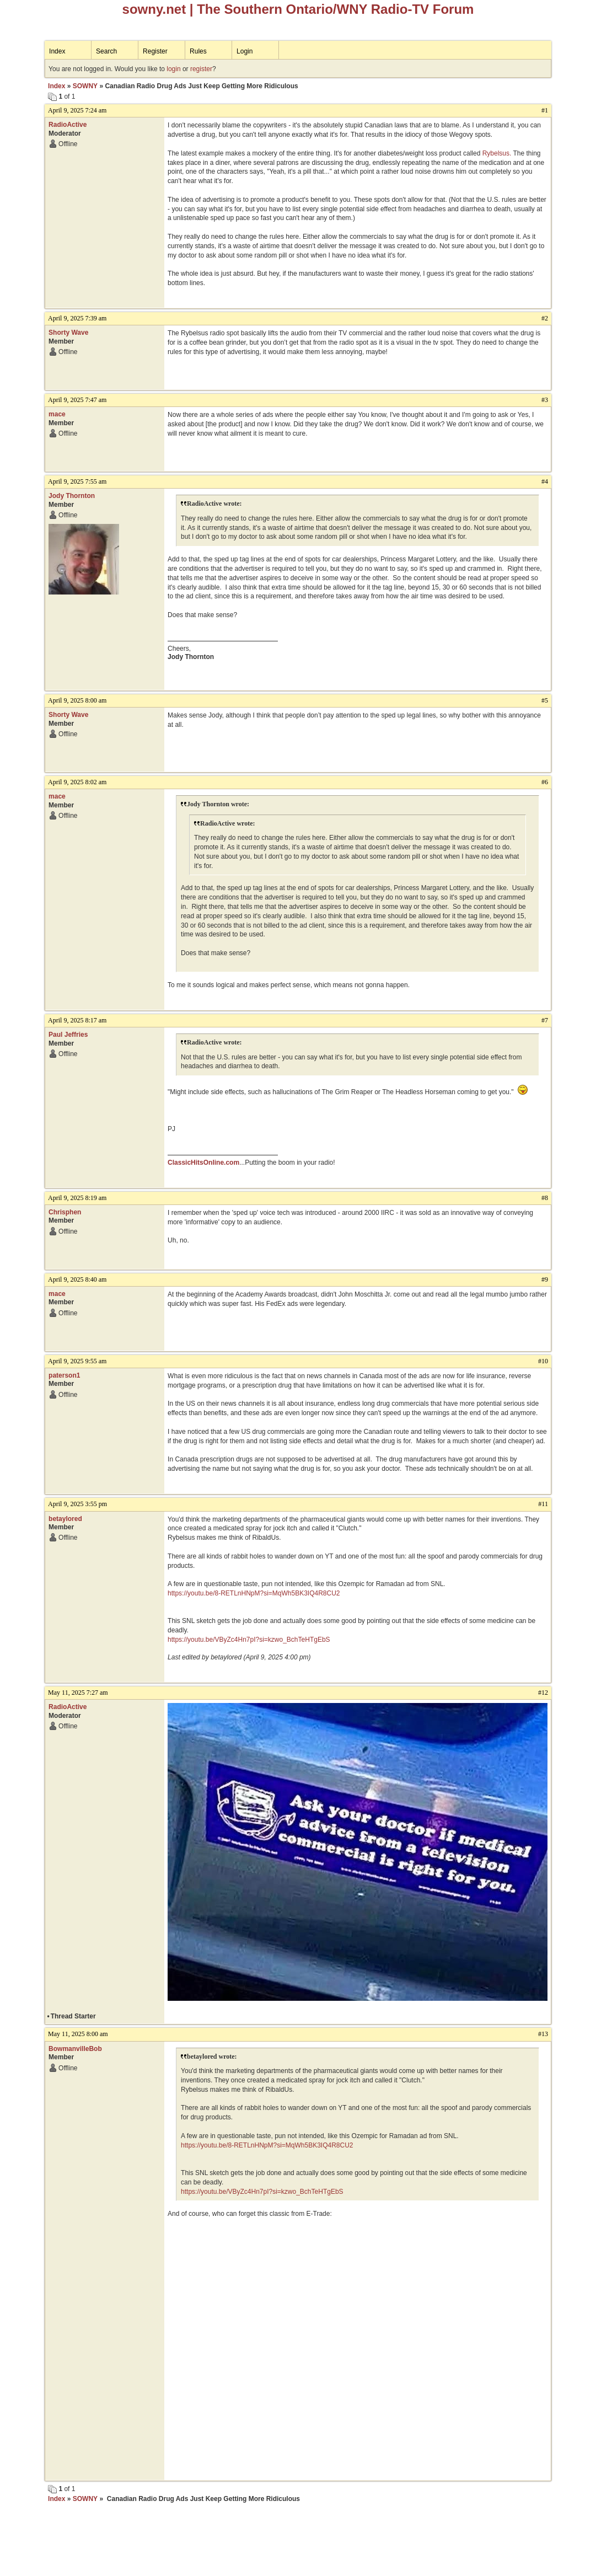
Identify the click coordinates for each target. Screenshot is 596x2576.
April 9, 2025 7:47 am (77, 400)
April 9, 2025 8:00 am (77, 700)
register (201, 69)
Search (106, 51)
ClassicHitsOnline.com (203, 1162)
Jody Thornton (72, 496)
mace (57, 414)
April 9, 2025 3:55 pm (77, 1504)
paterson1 (64, 1375)
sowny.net (154, 9)
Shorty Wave (68, 332)
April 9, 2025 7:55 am (77, 481)
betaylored (65, 1519)
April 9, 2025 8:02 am (77, 782)
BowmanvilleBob (75, 2049)
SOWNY (85, 86)
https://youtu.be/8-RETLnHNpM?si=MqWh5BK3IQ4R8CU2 (254, 1593)
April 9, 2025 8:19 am (77, 1198)
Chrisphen (65, 1212)
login (173, 69)
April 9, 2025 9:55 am (77, 1361)
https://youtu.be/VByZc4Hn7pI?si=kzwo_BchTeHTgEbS (249, 1639)
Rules (198, 51)
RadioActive (68, 124)
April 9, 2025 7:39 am (77, 318)
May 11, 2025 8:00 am (78, 2034)
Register (155, 51)
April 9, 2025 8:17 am (77, 1020)
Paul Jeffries (68, 1034)
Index (57, 51)
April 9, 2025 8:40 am (77, 1279)
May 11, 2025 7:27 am (78, 1692)
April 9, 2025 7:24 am (77, 110)
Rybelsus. (497, 153)
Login (245, 51)
